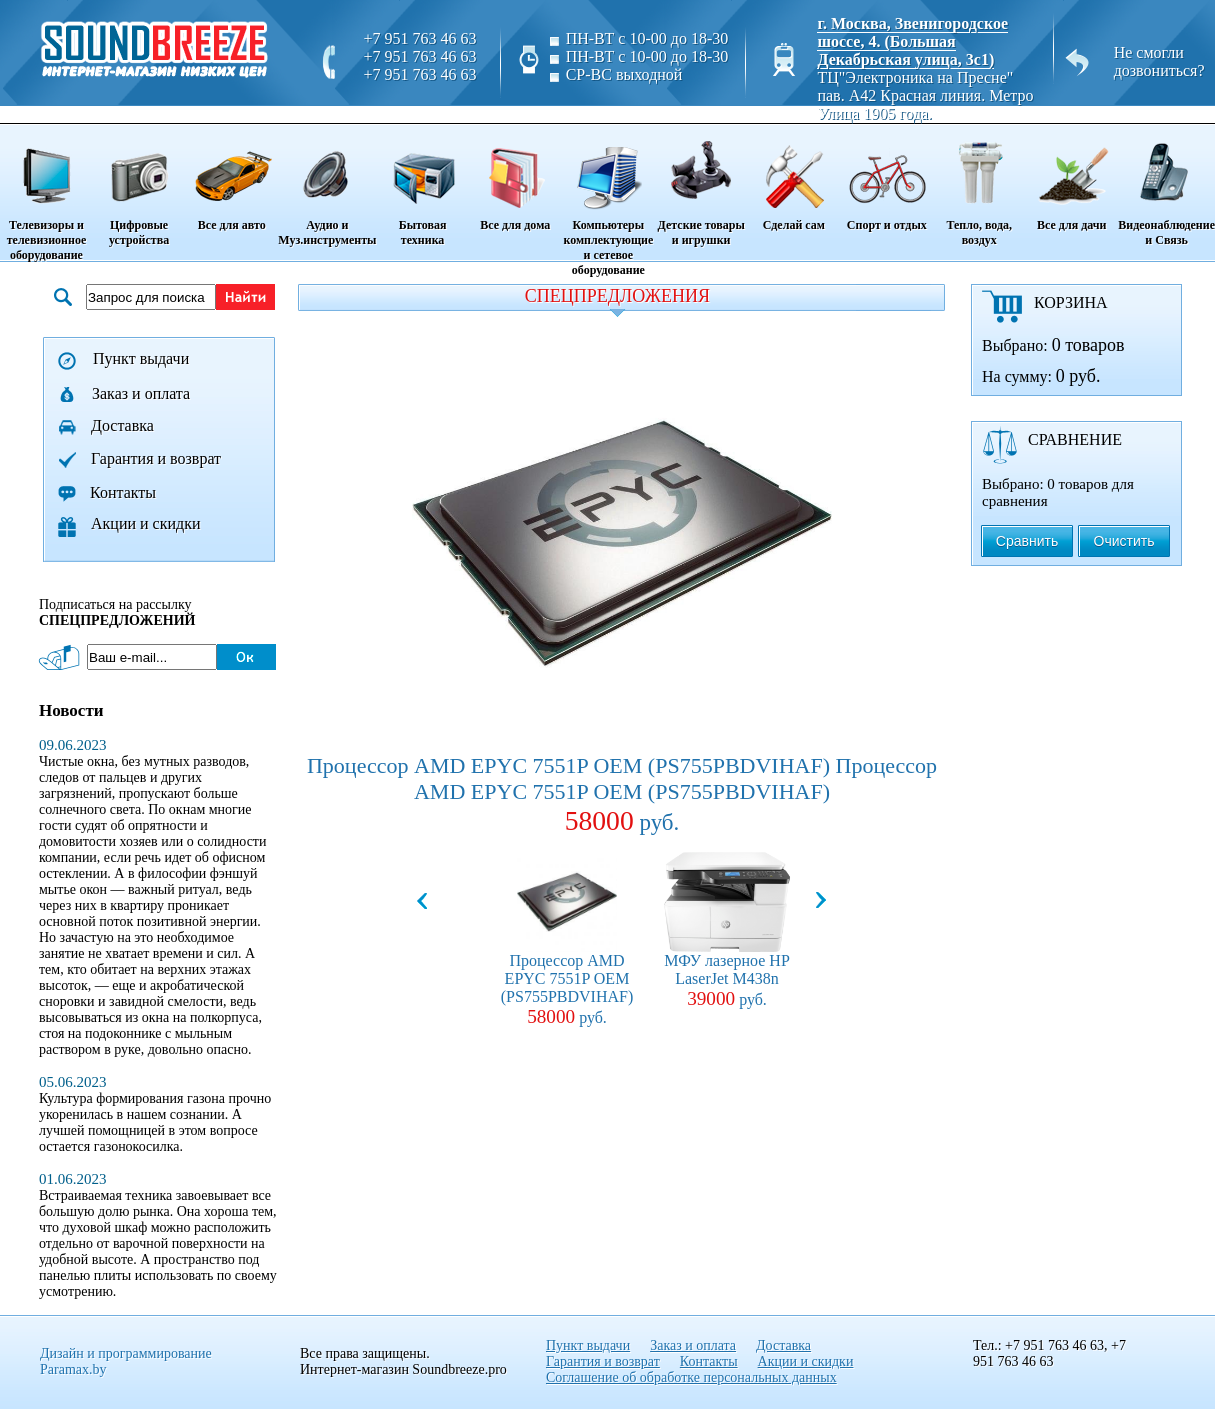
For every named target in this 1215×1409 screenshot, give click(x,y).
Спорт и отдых (886, 179)
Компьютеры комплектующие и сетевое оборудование (608, 201)
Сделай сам (793, 179)
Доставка (122, 425)
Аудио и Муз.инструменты (327, 186)
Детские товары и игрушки (701, 186)
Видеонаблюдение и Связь (1166, 186)
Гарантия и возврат (156, 458)
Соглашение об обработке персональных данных (691, 1377)
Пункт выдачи (141, 358)
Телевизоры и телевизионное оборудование (46, 194)
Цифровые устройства (139, 186)
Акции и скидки (146, 523)
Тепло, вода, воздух (979, 186)
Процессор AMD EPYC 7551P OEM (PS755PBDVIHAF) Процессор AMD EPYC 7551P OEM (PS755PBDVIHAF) (622, 795)
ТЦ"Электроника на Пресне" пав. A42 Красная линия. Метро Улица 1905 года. (925, 95)
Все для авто (231, 179)
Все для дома (515, 179)
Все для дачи (1071, 179)
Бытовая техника (422, 186)
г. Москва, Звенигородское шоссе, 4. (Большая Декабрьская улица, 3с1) (912, 41)
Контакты (123, 492)
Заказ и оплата (141, 393)
